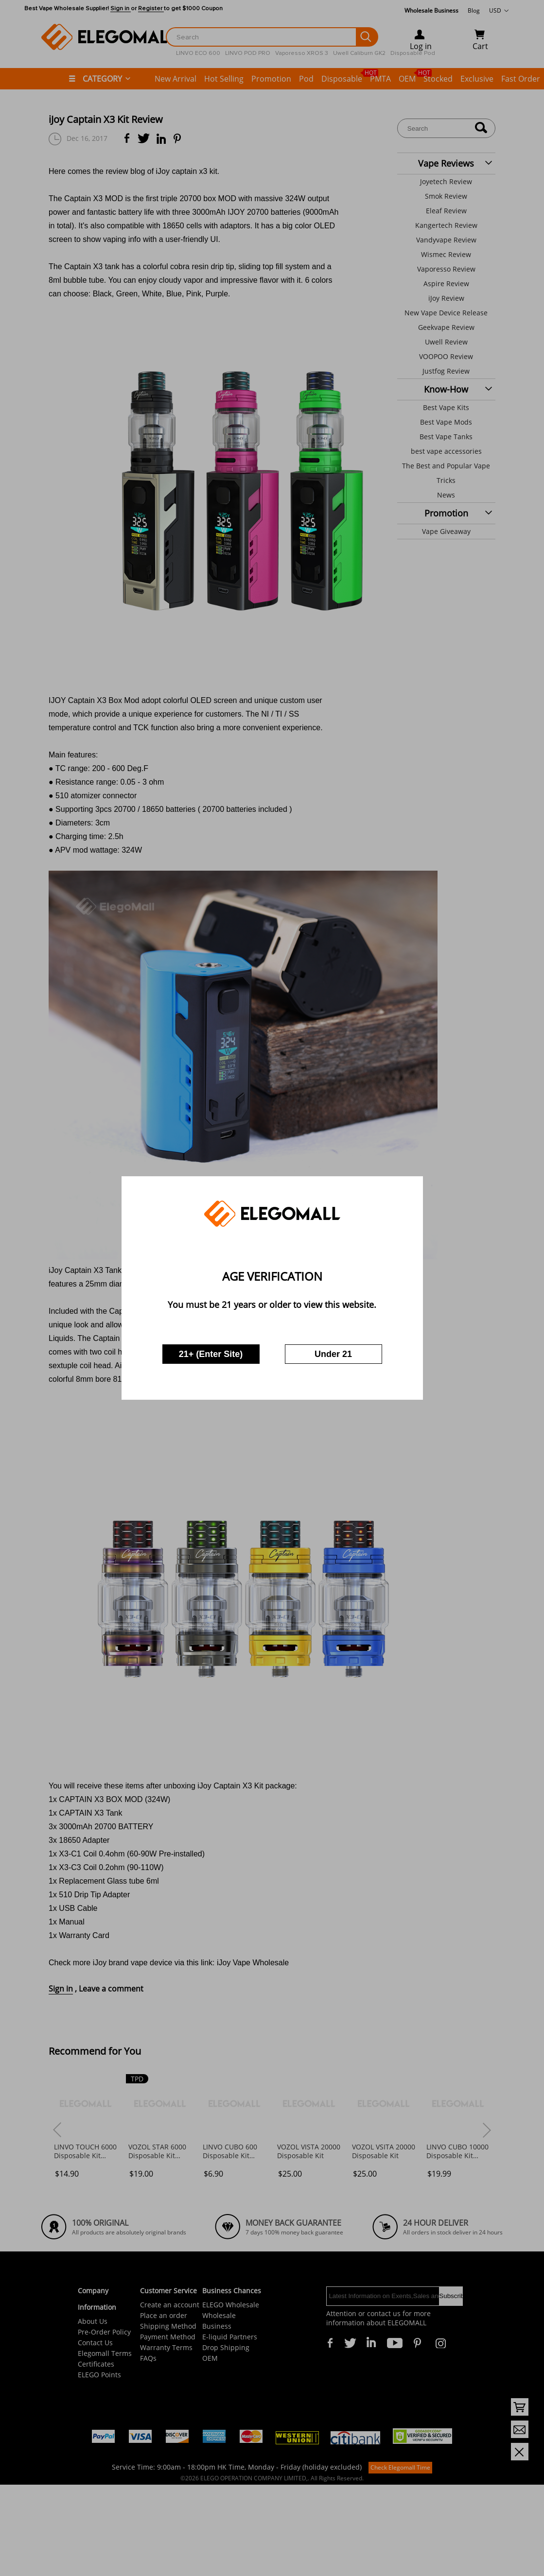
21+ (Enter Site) (211, 1354)
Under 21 (333, 1354)
